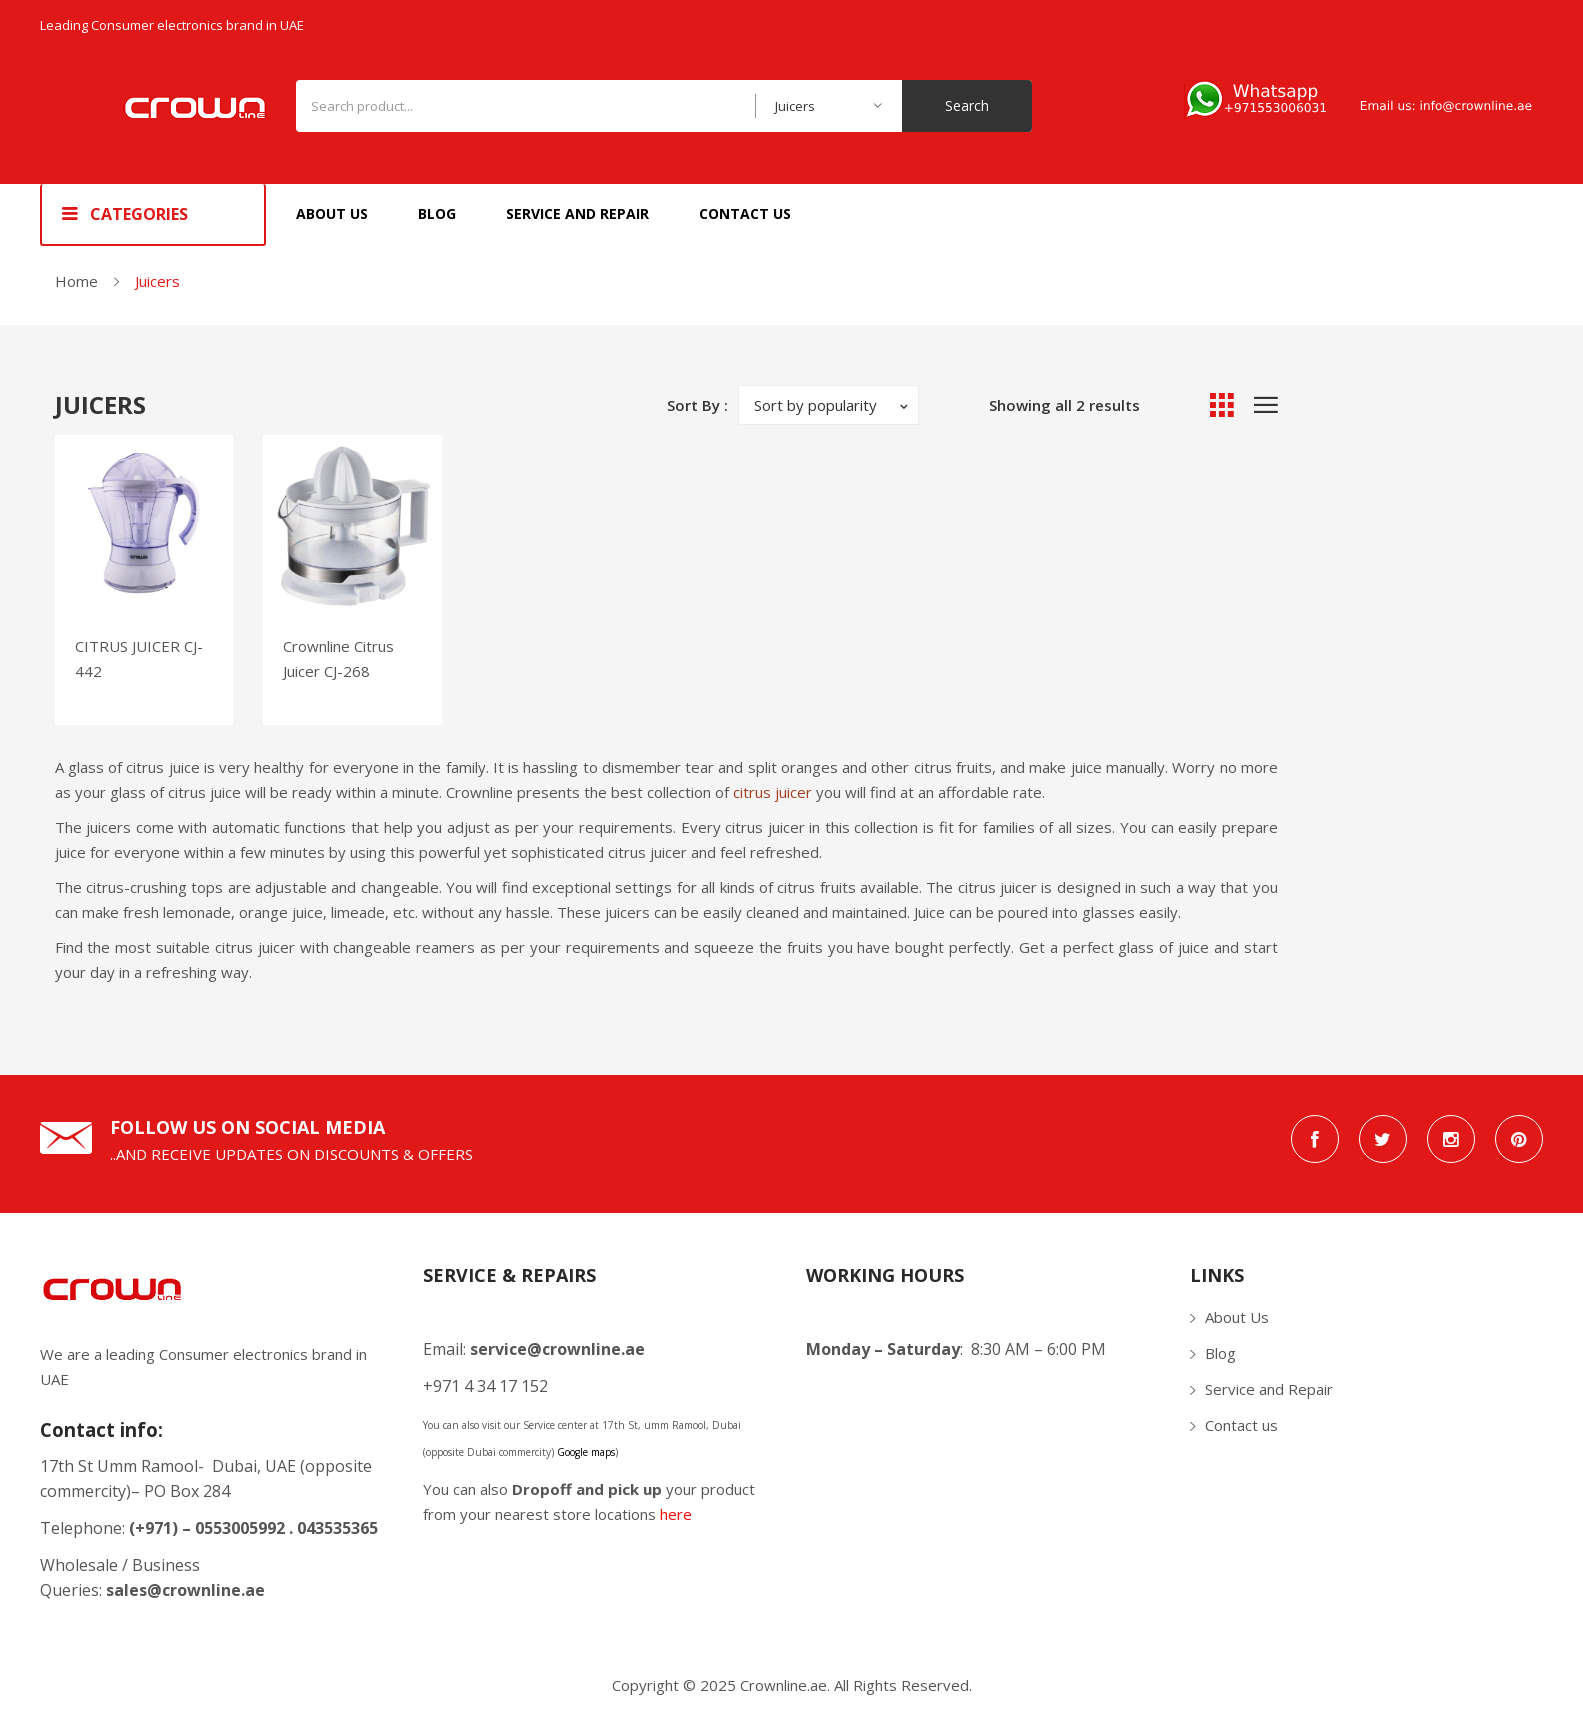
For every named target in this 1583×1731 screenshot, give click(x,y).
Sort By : (697, 405)
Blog (1220, 1353)
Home (76, 281)
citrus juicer (772, 792)
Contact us (1241, 1425)
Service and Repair (1269, 1389)
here (676, 1514)
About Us (1237, 1317)
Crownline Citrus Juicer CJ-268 (338, 658)
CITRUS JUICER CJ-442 (139, 658)
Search (967, 105)
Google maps (586, 1452)
